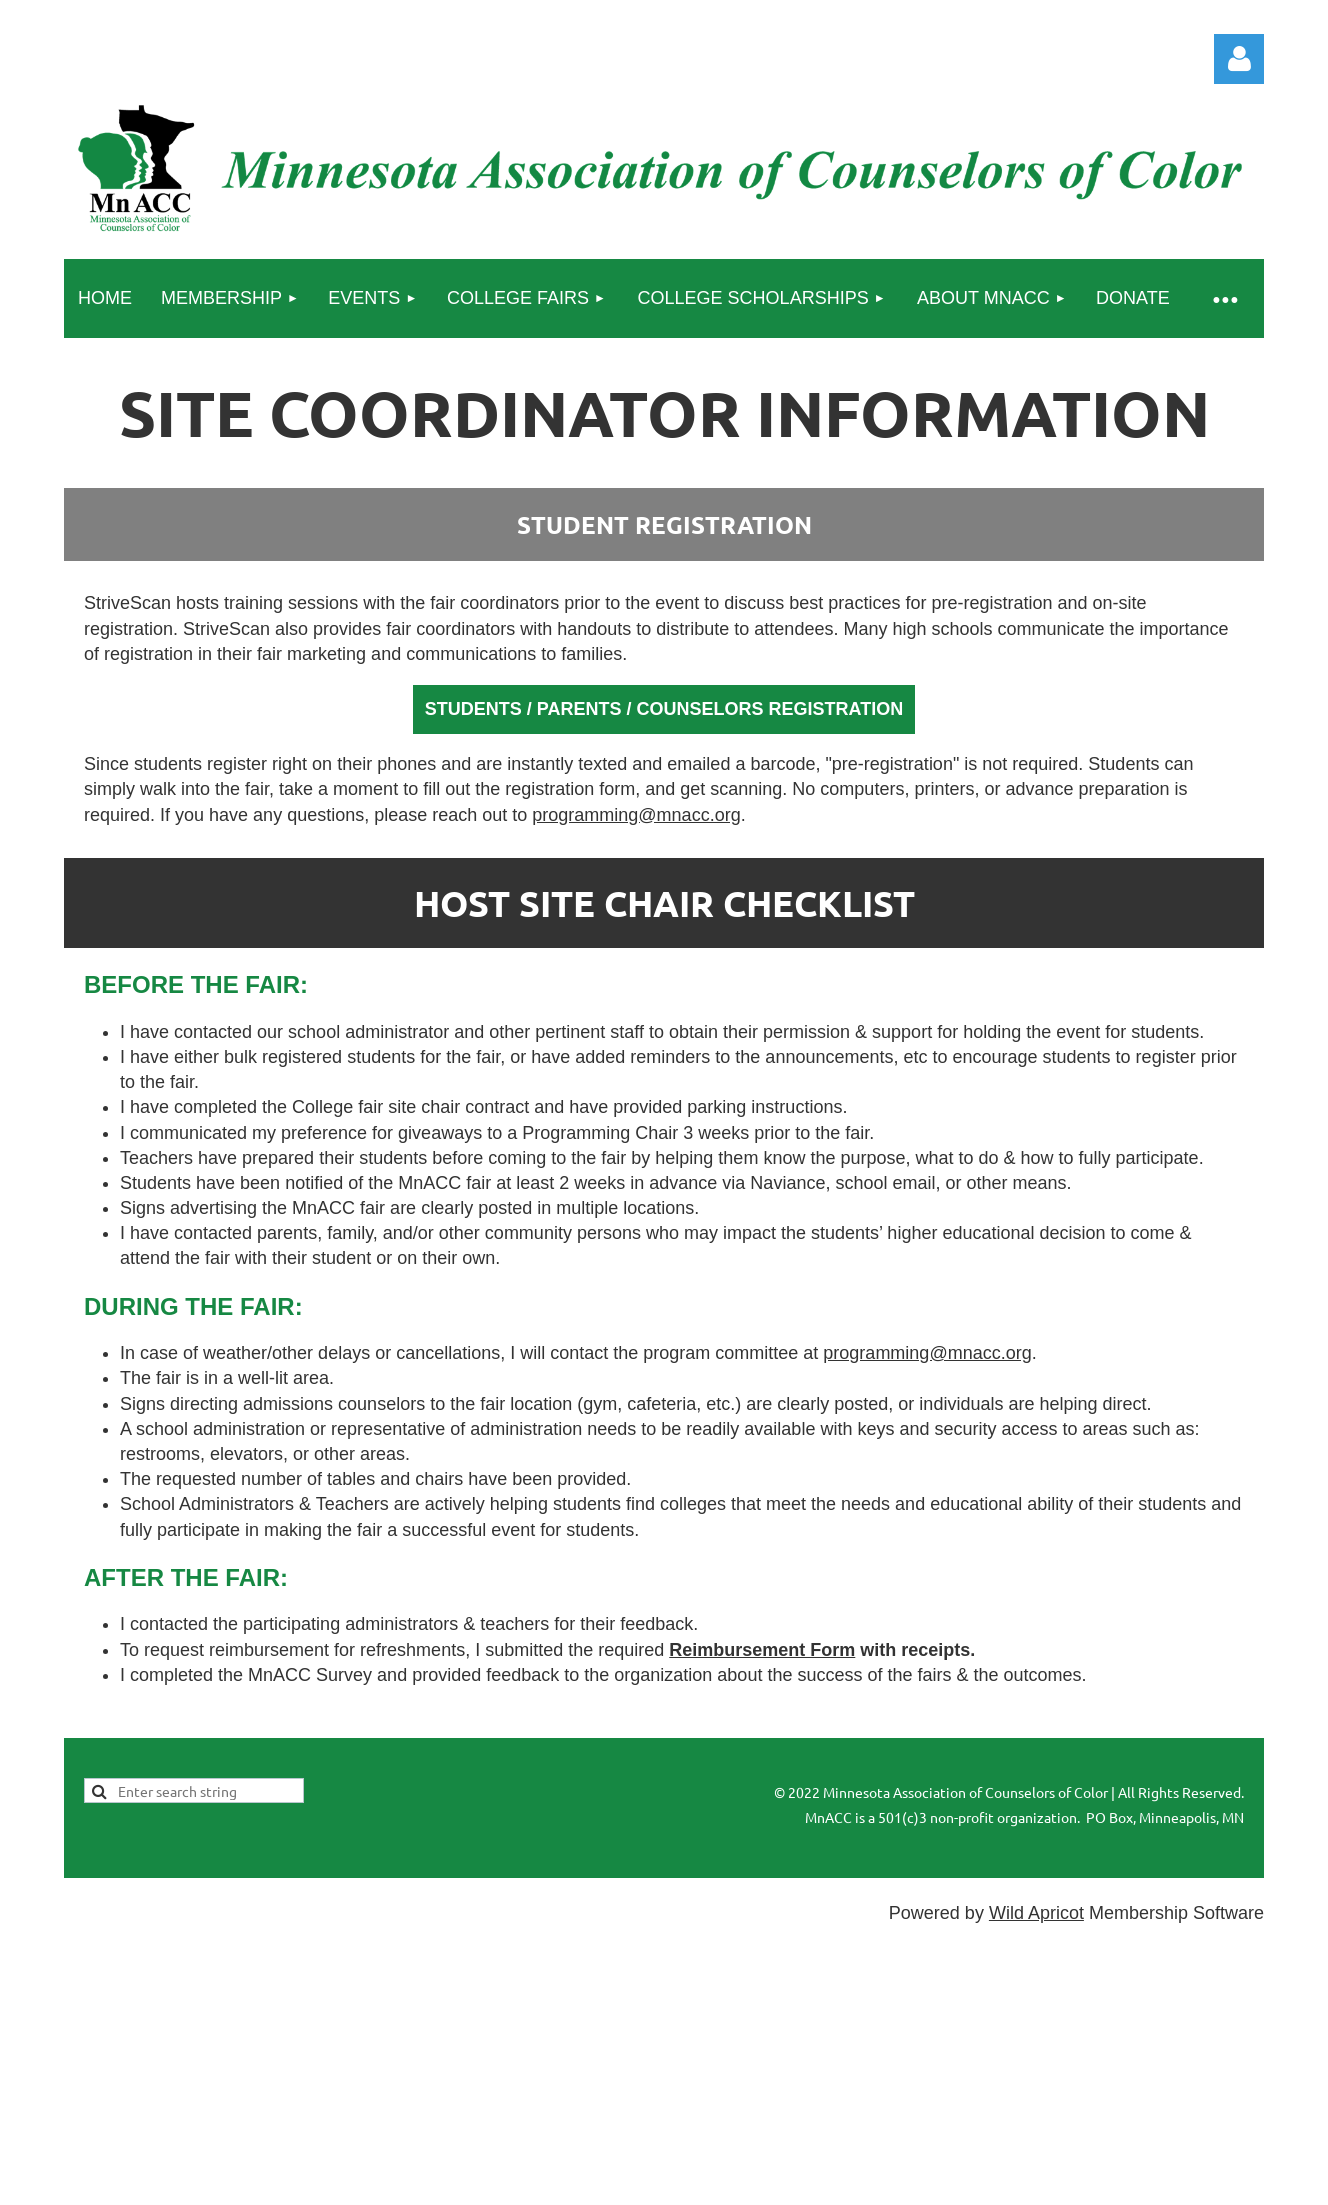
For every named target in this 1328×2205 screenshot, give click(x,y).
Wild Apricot (1036, 1913)
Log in (1239, 59)
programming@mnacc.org (636, 815)
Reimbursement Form (762, 1650)
